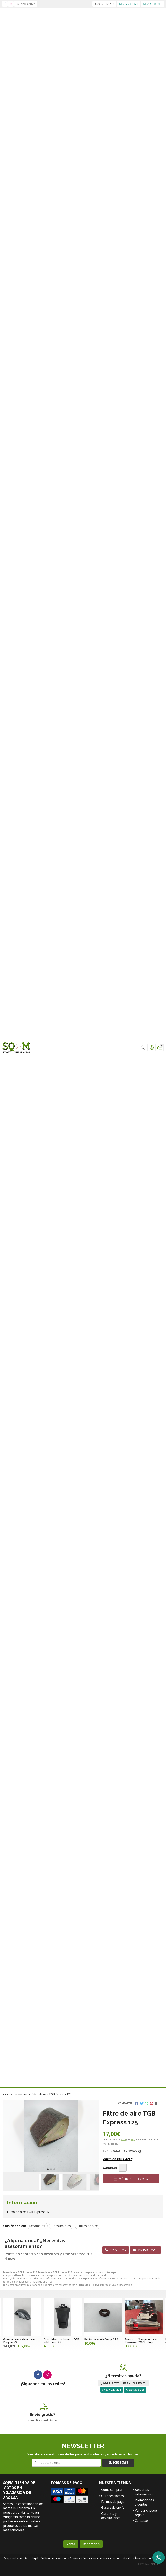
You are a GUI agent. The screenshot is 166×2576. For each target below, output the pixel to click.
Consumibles (17, 2281)
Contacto (141, 2520)
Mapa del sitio (13, 2558)
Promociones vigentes (144, 2502)
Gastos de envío (112, 2507)
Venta (70, 2544)
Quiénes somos (112, 2496)
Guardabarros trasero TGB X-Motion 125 (61, 2340)
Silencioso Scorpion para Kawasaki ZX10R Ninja (141, 2340)
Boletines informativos (144, 2492)
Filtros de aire (39, 2281)
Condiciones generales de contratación (107, 2558)
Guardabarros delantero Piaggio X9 (19, 2340)
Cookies (75, 2558)
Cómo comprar (112, 2490)
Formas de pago (112, 2501)
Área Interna (143, 2558)
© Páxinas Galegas (150, 2564)
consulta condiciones (43, 2420)
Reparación (91, 2544)
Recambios (155, 2278)
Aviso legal (31, 2558)
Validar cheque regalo (146, 2512)
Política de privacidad (53, 2558)
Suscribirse (118, 2463)
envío (123, 2139)
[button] (48, 2169)
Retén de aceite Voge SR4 (101, 2339)
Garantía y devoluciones (110, 2515)
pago (132, 2139)
